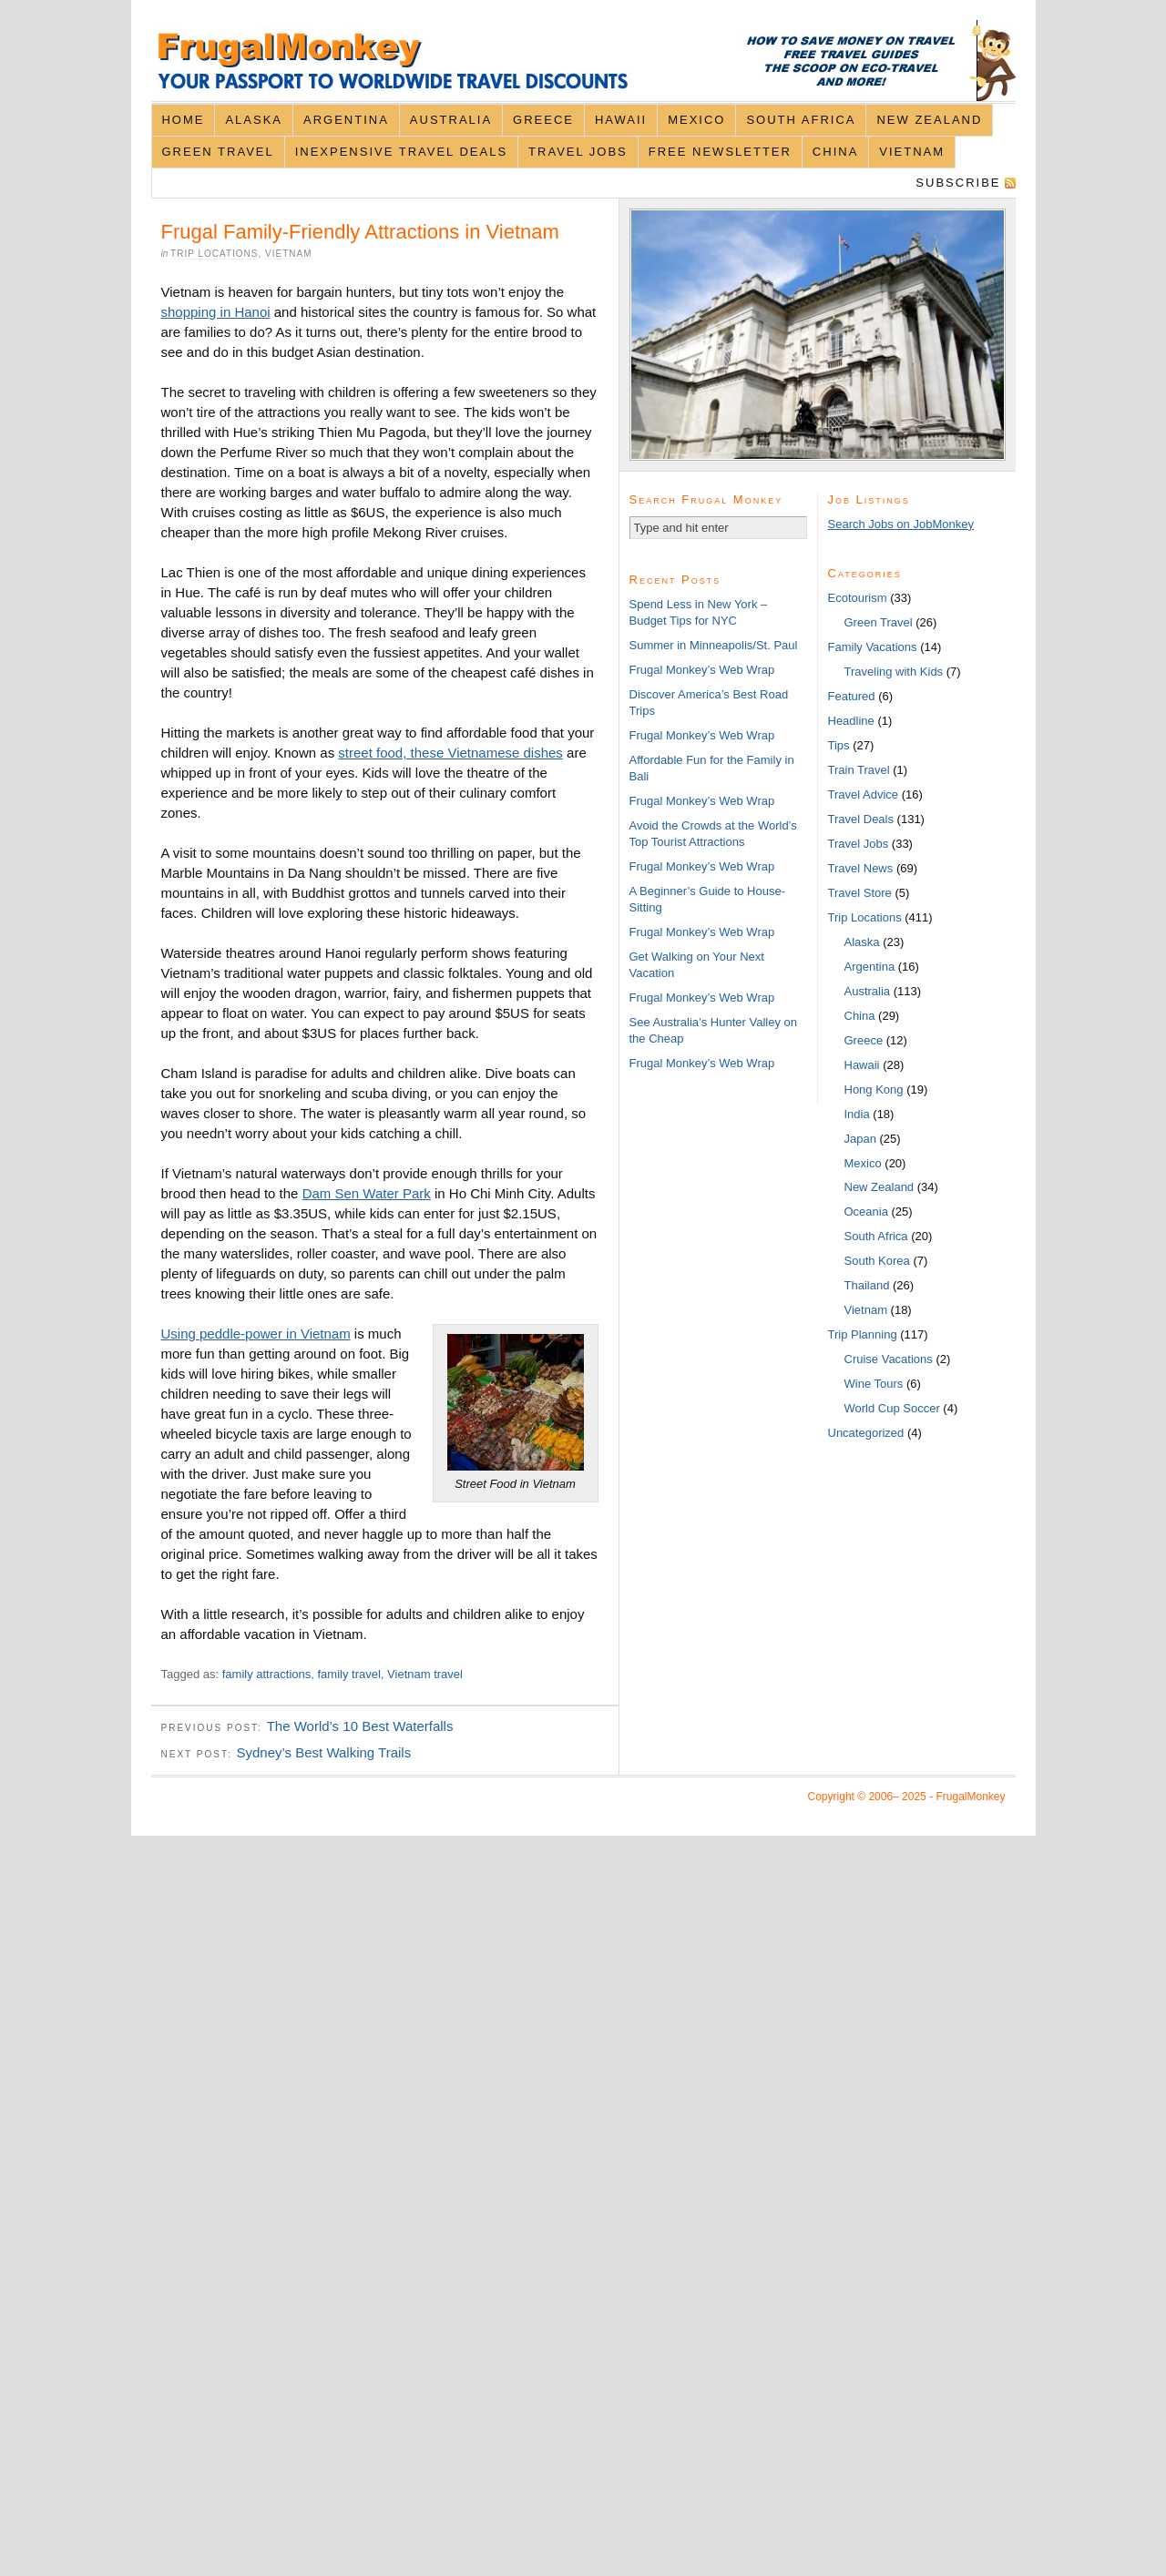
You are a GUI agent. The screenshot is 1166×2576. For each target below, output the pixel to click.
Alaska (253, 120)
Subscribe (957, 182)
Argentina (346, 120)
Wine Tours (874, 1383)
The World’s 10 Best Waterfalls (360, 1726)
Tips (839, 745)
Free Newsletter (720, 151)
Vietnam (912, 151)
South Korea (877, 1261)
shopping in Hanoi (216, 312)
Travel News (861, 868)
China (835, 151)
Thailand (867, 1285)
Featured (851, 696)
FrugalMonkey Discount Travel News (583, 60)
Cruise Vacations (888, 1359)
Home (182, 120)
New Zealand (929, 120)
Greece (543, 120)
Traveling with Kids (894, 671)
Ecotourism (857, 598)
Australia (451, 120)
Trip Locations (214, 254)
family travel (349, 1674)
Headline (851, 721)
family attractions (267, 1674)
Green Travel (217, 151)
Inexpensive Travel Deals (401, 151)
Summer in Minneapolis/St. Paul (713, 645)
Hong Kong (874, 1089)
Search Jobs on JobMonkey (901, 524)
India (857, 1114)
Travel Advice (863, 794)
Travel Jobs (578, 151)
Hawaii (621, 120)
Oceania (866, 1211)
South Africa (800, 120)
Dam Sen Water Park (366, 1193)
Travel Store (860, 893)
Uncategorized (866, 1433)
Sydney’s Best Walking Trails (323, 1752)
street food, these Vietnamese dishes (450, 752)
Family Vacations (872, 647)
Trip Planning (862, 1334)
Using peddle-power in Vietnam (256, 1333)
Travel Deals (861, 819)
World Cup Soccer (892, 1408)
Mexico (696, 120)
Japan (860, 1138)
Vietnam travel (425, 1674)
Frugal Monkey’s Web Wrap (702, 670)
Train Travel (859, 770)
